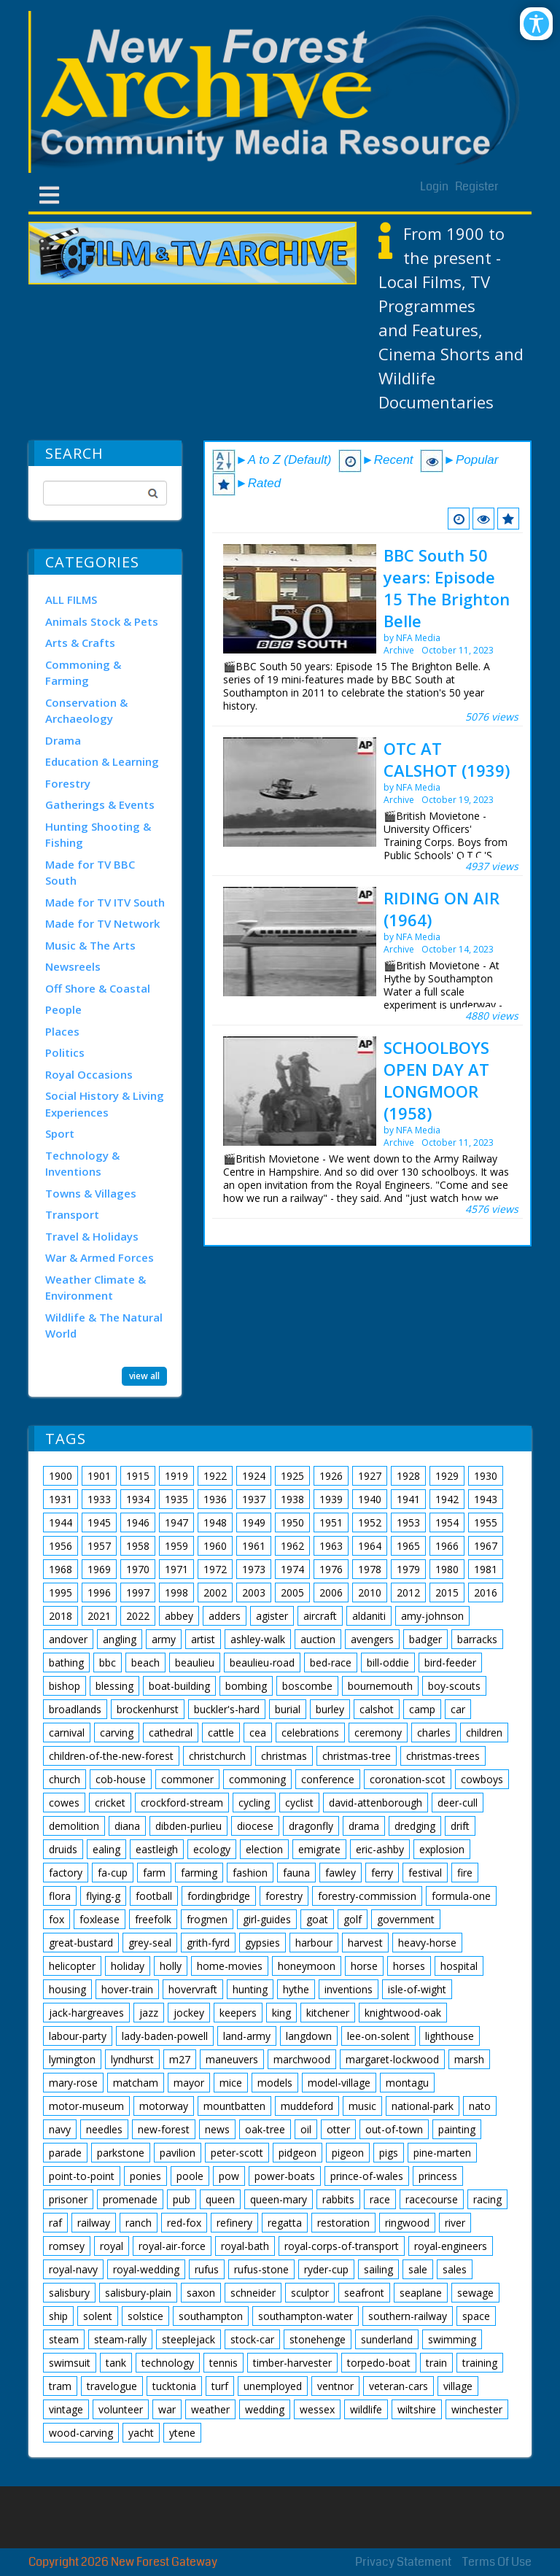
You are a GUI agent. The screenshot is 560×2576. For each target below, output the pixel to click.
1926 (331, 1476)
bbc (107, 1662)
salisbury (69, 2293)
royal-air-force (172, 2246)
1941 (408, 1499)
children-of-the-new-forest (111, 1756)
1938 (292, 1499)
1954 (447, 1522)
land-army (247, 2036)
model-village (339, 2083)
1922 (215, 1476)
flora (60, 1896)
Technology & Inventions (82, 1163)
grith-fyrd (208, 1943)
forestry (284, 1896)
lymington (72, 2059)
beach (145, 1662)
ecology (211, 1849)
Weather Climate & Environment (95, 1287)
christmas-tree (356, 1756)
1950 (292, 1522)
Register (477, 186)
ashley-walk (257, 1639)
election (264, 1849)
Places (62, 1031)
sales (455, 2269)
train (436, 2363)
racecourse (431, 2199)
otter (338, 2129)
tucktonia (174, 2386)
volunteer (120, 2409)
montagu (407, 2083)
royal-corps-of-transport (341, 2246)
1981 (485, 1569)
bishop (64, 1686)
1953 (408, 1522)
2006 (331, 1592)
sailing (378, 2269)
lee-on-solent (378, 2036)
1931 (60, 1499)
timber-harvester (292, 2363)
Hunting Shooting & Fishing (98, 834)
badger (425, 1639)
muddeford (307, 2106)
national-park (423, 2106)
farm (154, 1872)
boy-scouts (454, 1686)
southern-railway (407, 2316)
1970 (137, 1569)
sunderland (387, 2339)
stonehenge (317, 2339)
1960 (215, 1546)
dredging (414, 1826)
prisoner (68, 2199)
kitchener (327, 2013)
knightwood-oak (403, 2013)
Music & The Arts (90, 945)
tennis (223, 2363)
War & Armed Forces (99, 1257)
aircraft (320, 1616)
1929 (447, 1476)
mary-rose (73, 2083)
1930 (485, 1476)
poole (189, 2176)
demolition (74, 1826)
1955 (485, 1522)
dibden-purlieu (188, 1826)
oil (305, 2129)
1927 (369, 1476)
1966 (447, 1546)
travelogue (112, 2386)
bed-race (330, 1662)
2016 (485, 1592)
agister (272, 1616)
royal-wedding (146, 2269)
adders (225, 1616)
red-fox (184, 2223)
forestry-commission (367, 1896)
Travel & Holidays (92, 1236)
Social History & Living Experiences (104, 1104)
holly (171, 1966)
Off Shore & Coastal (97, 988)
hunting (250, 1989)
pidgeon (297, 2153)
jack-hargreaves (86, 2013)
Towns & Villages (90, 1193)
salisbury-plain (138, 2293)
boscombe (307, 1686)
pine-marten (442, 2153)
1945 (99, 1522)
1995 (60, 1592)
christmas (284, 1756)
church (64, 1779)
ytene (182, 2433)
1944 (60, 1522)
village (457, 2386)
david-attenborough (375, 1802)
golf (352, 1919)
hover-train (127, 1989)
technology (167, 2363)
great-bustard (81, 1943)
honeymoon (306, 1966)
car (458, 1709)
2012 (408, 1592)
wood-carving (81, 2433)
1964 (369, 1546)
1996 (99, 1592)
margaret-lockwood (392, 2059)
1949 (253, 1522)
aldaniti (369, 1616)
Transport (72, 1214)
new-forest (164, 2129)
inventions (348, 1989)
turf (219, 2386)
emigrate (319, 1849)
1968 (60, 1569)
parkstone (120, 2153)
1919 (176, 1476)
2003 (253, 1592)
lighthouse (449, 2036)
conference (327, 1779)
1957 (99, 1546)
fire (464, 1872)
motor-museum (86, 2106)
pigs (388, 2153)
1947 (176, 1522)
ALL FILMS (71, 599)
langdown (309, 2036)
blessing (114, 1686)
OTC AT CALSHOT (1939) (447, 759)
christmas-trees (443, 1756)
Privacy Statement (403, 2561)
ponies (145, 2176)
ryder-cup (326, 2269)
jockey (189, 2013)
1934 (137, 1499)
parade (65, 2153)
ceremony (378, 1732)
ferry (382, 1872)
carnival (67, 1732)
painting (456, 2129)
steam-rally (120, 2339)
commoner (187, 1779)
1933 (99, 1499)
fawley (340, 1872)
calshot (376, 1709)
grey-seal (149, 1943)
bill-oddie (388, 1662)
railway (93, 2223)
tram (60, 2386)
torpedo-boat (379, 2363)
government (406, 1919)
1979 (408, 1569)
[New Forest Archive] (280, 92)
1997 (137, 1592)
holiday (127, 1966)
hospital (459, 1966)
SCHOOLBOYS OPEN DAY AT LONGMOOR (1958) (436, 1080)
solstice (145, 2316)
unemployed (273, 2386)
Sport (59, 1133)
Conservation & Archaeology (86, 710)
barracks (477, 1639)
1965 (408, 1546)
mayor (189, 2083)
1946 (137, 1522)
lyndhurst (132, 2059)
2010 (369, 1592)
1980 (447, 1569)
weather (210, 2409)
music (362, 2106)
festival (425, 1872)
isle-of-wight (417, 1989)
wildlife (366, 2409)
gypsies (262, 1943)
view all (144, 1375)
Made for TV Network (102, 923)
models (274, 2083)
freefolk (153, 1919)
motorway (163, 2106)
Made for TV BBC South (90, 872)
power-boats (284, 2176)
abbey (179, 1616)
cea (257, 1732)
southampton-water (305, 2316)
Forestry (67, 783)
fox (56, 1919)
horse (364, 1966)
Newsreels (73, 966)
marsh (469, 2059)
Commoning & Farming (83, 672)
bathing (66, 1662)
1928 (408, 1476)
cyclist (299, 1802)
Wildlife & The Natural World (104, 1325)
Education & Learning (102, 761)
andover (68, 1639)
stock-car (252, 2339)
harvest (365, 1943)
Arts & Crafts (80, 642)
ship (58, 2316)
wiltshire (416, 2409)
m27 (179, 2059)
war (167, 2409)
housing (67, 1989)
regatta (285, 2223)
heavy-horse (427, 1943)
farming (199, 1872)
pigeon (348, 2153)
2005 (292, 1592)
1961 (253, 1546)
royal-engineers (450, 2246)
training (479, 2363)
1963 (331, 1546)
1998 (176, 1592)
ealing (106, 1849)
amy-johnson (432, 1616)
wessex (317, 2409)
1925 (292, 1476)
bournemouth (380, 1686)
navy (60, 2129)
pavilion (177, 2153)
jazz (148, 2013)
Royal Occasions (89, 1074)
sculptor (310, 2293)
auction (317, 1639)
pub (181, 2199)
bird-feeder (450, 1662)
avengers (372, 1639)
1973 (253, 1569)
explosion (441, 1849)
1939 (331, 1499)
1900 (60, 1476)
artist (203, 1639)
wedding (264, 2409)
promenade (130, 2199)
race (380, 2199)
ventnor (335, 2386)
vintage (66, 2409)
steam (64, 2339)
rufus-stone (261, 2269)
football (154, 1896)
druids (63, 1849)
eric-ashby (380, 1849)
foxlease (99, 1919)
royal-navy (73, 2269)
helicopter (72, 1966)
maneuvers (232, 2059)
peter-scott (237, 2153)
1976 (331, 1569)
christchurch (217, 1756)
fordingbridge (218, 1896)
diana (127, 1826)
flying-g (103, 1896)
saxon (201, 2293)
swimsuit (69, 2363)
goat (317, 1919)
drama (364, 1826)
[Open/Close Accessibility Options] (536, 23)
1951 (331, 1522)
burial (287, 1709)
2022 (137, 1616)
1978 (369, 1569)
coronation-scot (408, 1779)
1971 (176, 1569)
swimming (452, 2339)
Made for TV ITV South (105, 902)
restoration (343, 2223)
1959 (176, 1546)
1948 (215, 1522)
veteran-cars (398, 2386)
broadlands (75, 1709)
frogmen (207, 1919)
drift (460, 1826)
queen (220, 2199)
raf (55, 2223)
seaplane (421, 2293)
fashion (250, 1872)
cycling (254, 1802)
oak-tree (265, 2129)
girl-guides (267, 1919)
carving (116, 1732)
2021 (99, 1616)
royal (111, 2246)
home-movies (229, 1966)
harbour (313, 1943)
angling (119, 1639)
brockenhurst (148, 1709)
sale (417, 2269)
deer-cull (458, 1802)
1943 (485, 1499)
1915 (137, 1476)
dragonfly (311, 1826)
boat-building (179, 1686)
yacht (141, 2433)
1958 (137, 1546)
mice (230, 2083)
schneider (253, 2293)
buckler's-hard (227, 1709)
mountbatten (234, 2106)
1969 (99, 1569)
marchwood (301, 2059)
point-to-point (81, 2176)
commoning (257, 1779)
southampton (211, 2316)
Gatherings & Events (100, 804)
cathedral (170, 1732)
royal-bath (245, 2246)
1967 (485, 1546)
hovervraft (192, 1989)
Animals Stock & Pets (101, 621)
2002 (215, 1592)
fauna (296, 1872)
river (455, 2223)
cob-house (121, 1779)
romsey (67, 2246)
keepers (238, 2013)
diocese (255, 1826)
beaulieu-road (262, 1662)
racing (487, 2199)
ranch (138, 2223)
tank (116, 2363)
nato (480, 2106)
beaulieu (194, 1662)
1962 (292, 1546)
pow (229, 2176)
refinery (234, 2223)
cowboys (482, 1779)
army (164, 1639)
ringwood (407, 2223)
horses (409, 1966)
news (217, 2129)
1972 (215, 1569)
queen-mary (278, 2199)
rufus (207, 2269)
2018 (60, 1616)
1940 (369, 1499)
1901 (99, 1476)
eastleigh (157, 1849)
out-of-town (394, 2129)
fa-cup (113, 1872)
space (476, 2316)
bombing (246, 1686)
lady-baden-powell (165, 2036)
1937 (253, 1499)
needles (104, 2129)
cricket (110, 1802)
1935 (176, 1499)
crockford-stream (182, 1802)
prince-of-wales (366, 2176)
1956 (60, 1546)
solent (97, 2316)
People (63, 1009)
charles (434, 1732)
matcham (135, 2083)
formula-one (461, 1896)
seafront (364, 2293)
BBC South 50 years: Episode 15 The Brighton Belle (447, 588)
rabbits (338, 2199)
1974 (292, 1569)
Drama (63, 740)
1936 (215, 1499)
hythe (296, 1989)
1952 (369, 1522)
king (281, 2013)
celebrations (310, 1732)
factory (65, 1872)
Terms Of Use (497, 2561)
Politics (65, 1052)
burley (330, 1709)
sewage (475, 2293)
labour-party (77, 2036)
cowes (64, 1802)
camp (422, 1709)
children (484, 1732)
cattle (221, 1732)
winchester (476, 2409)
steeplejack (188, 2339)
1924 (253, 1476)
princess (438, 2176)
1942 (447, 1499)
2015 (447, 1592)
